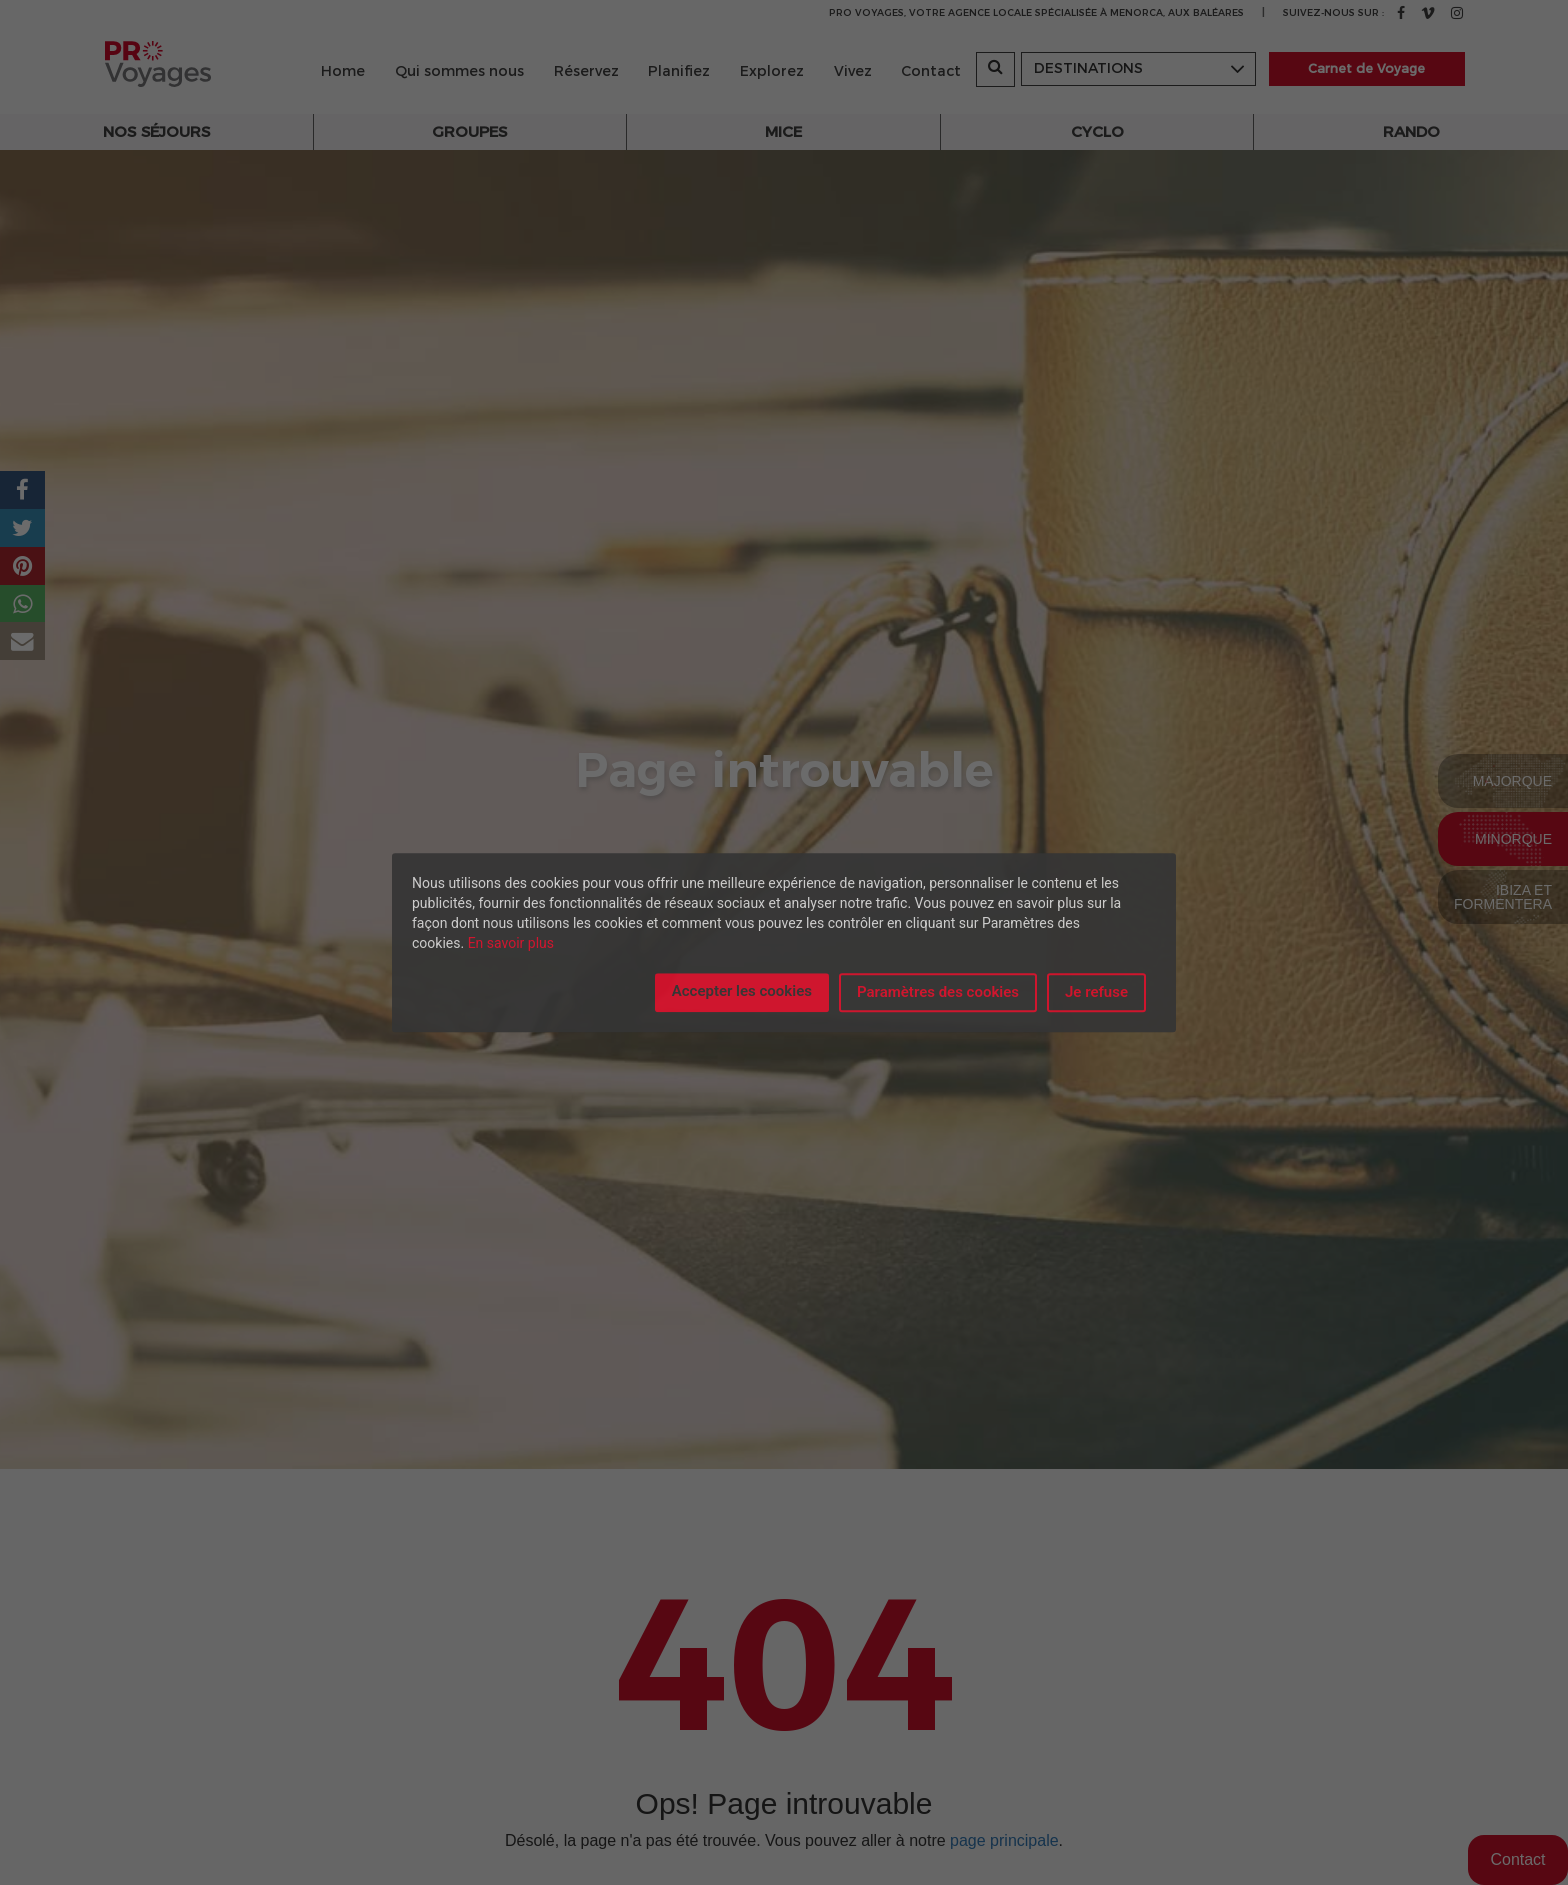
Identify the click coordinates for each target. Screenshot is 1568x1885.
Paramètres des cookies (938, 992)
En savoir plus (511, 943)
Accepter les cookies (742, 991)
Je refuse (1096, 992)
